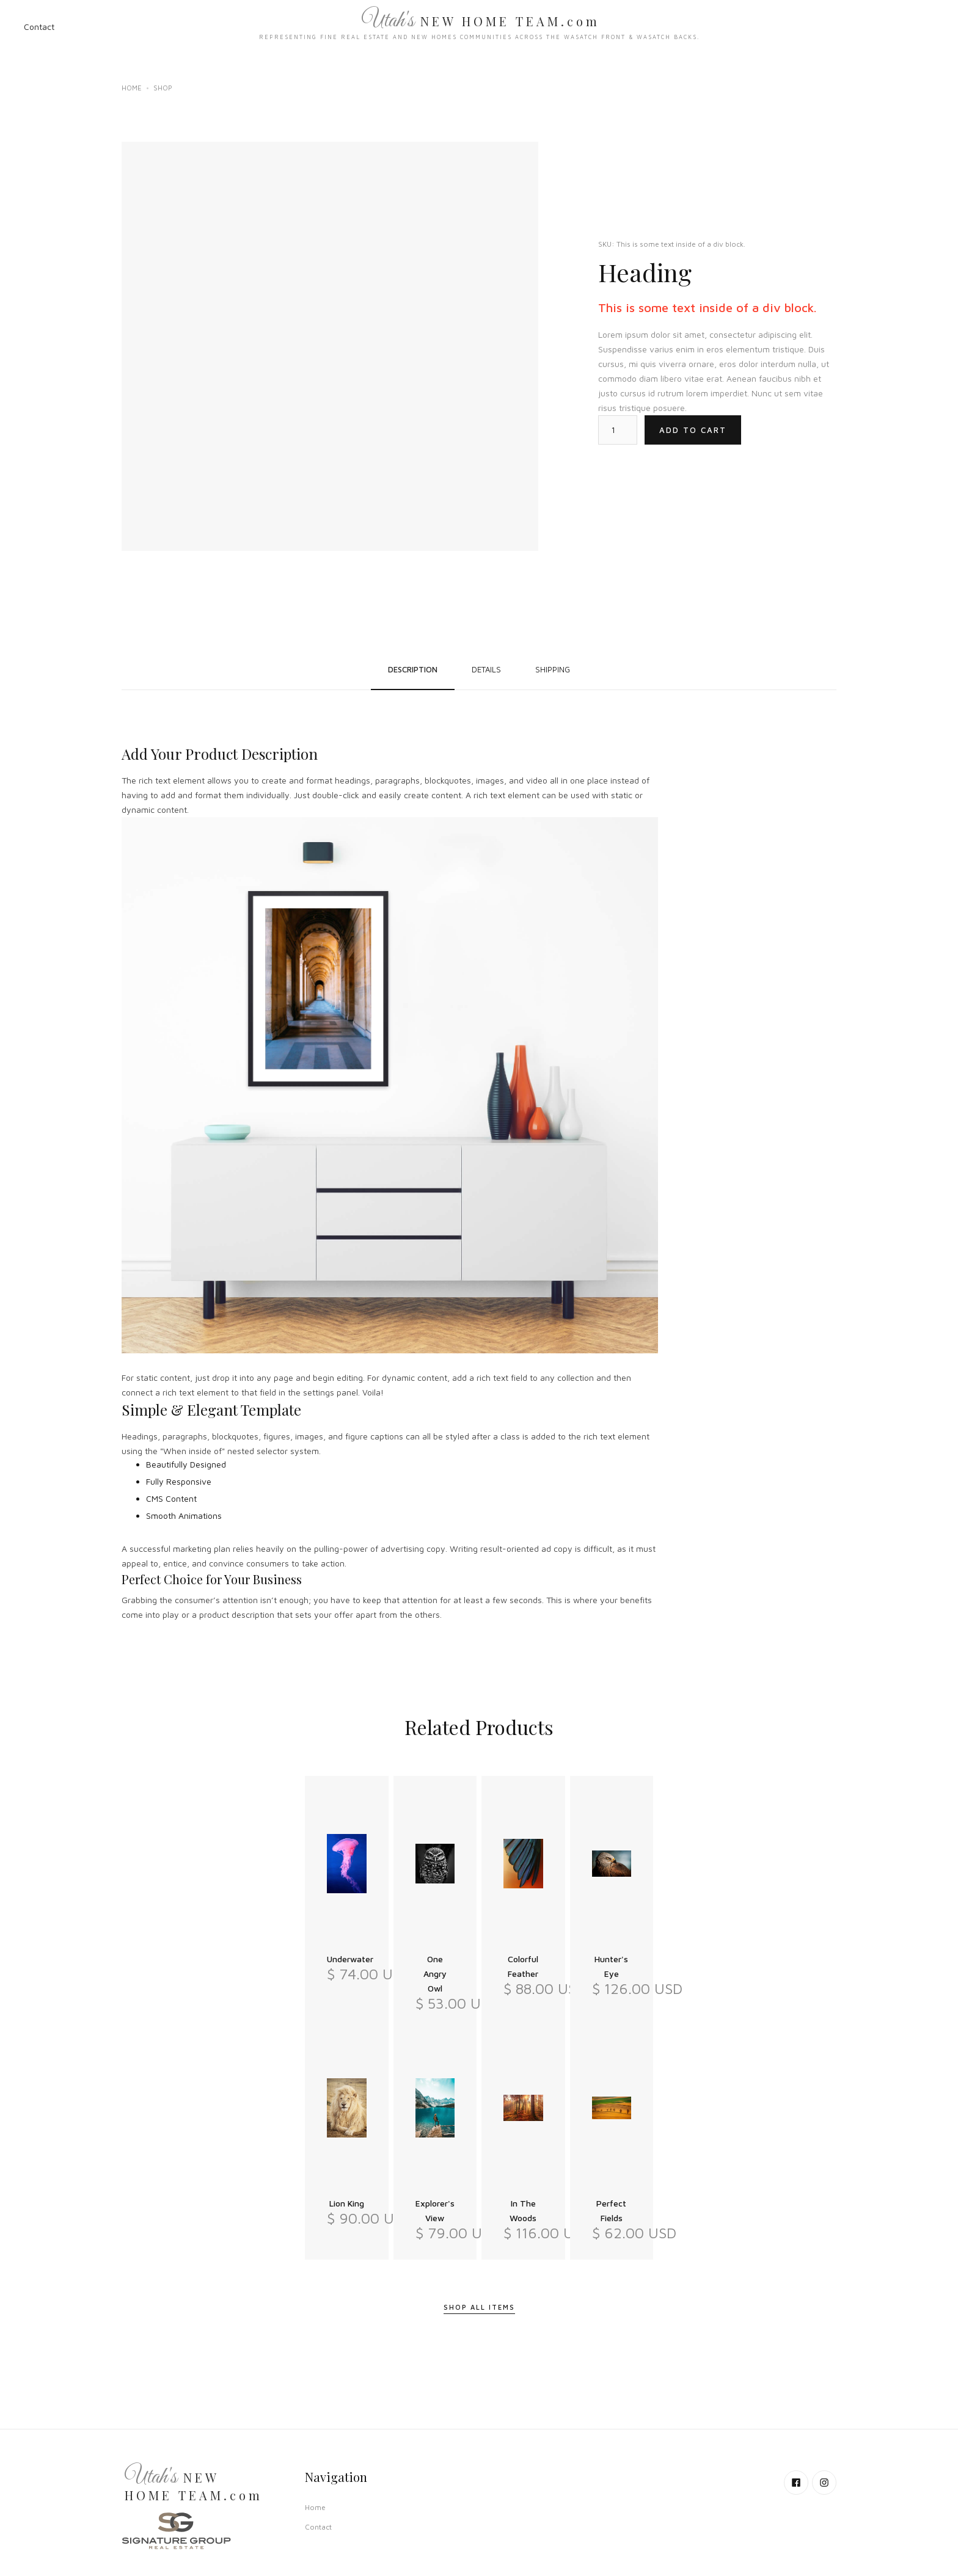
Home (132, 88)
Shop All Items (479, 2307)
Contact (39, 26)
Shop (162, 88)
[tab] (413, 669)
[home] (479, 27)
